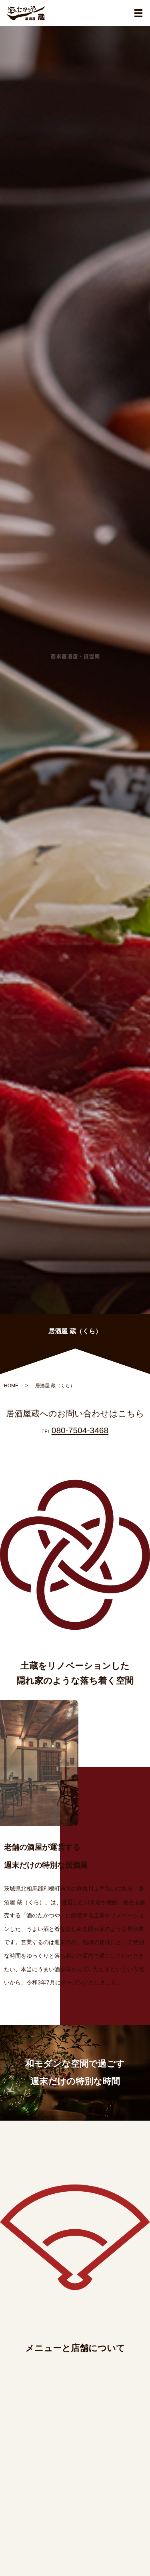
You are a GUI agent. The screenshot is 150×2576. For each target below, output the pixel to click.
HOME (11, 1385)
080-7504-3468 (80, 1430)
